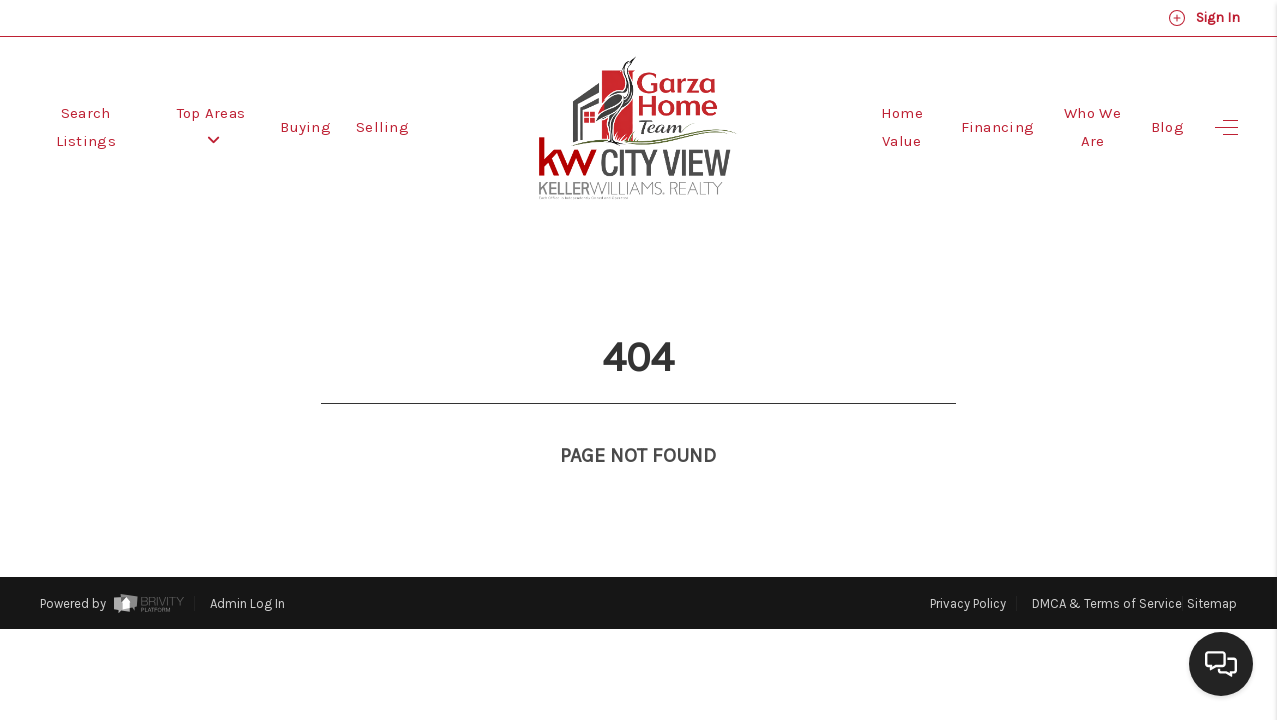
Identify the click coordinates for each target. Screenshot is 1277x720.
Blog (1167, 127)
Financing (998, 127)
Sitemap (1212, 566)
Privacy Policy (968, 566)
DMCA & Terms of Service (1107, 566)
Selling (382, 127)
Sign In (1204, 18)
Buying (305, 127)
